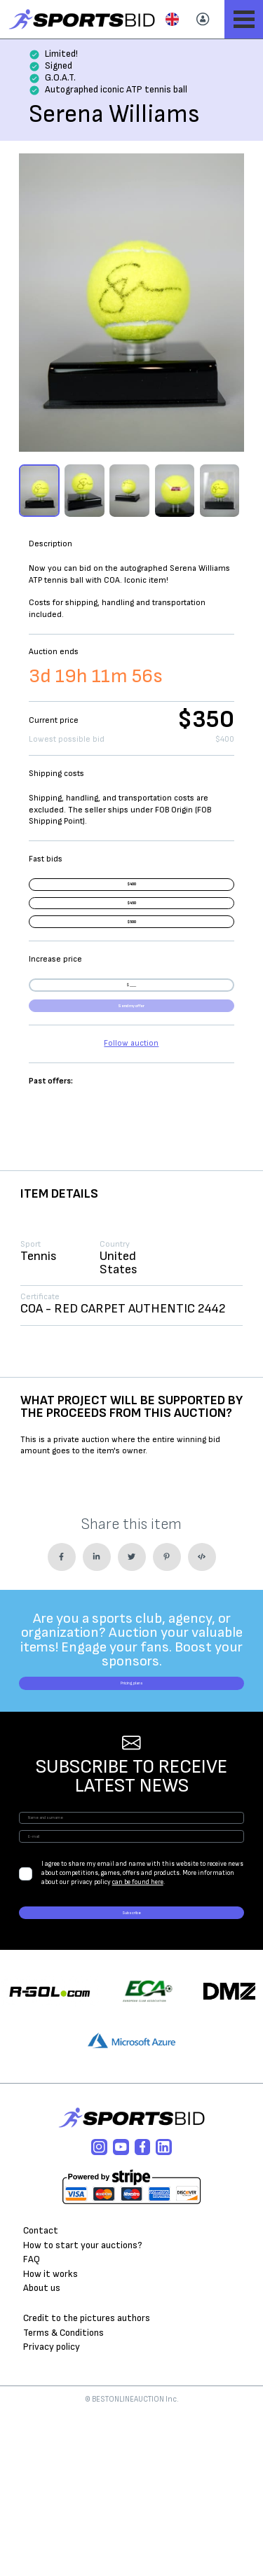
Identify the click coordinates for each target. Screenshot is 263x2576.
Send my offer (132, 1092)
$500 (131, 963)
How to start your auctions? (82, 2407)
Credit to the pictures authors (86, 2480)
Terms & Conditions (63, 2494)
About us (41, 2450)
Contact (40, 2393)
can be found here (137, 2028)
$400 (132, 893)
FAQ (31, 2422)
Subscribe (132, 2066)
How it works (50, 2436)
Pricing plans (132, 1786)
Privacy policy (51, 2509)
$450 (131, 928)
